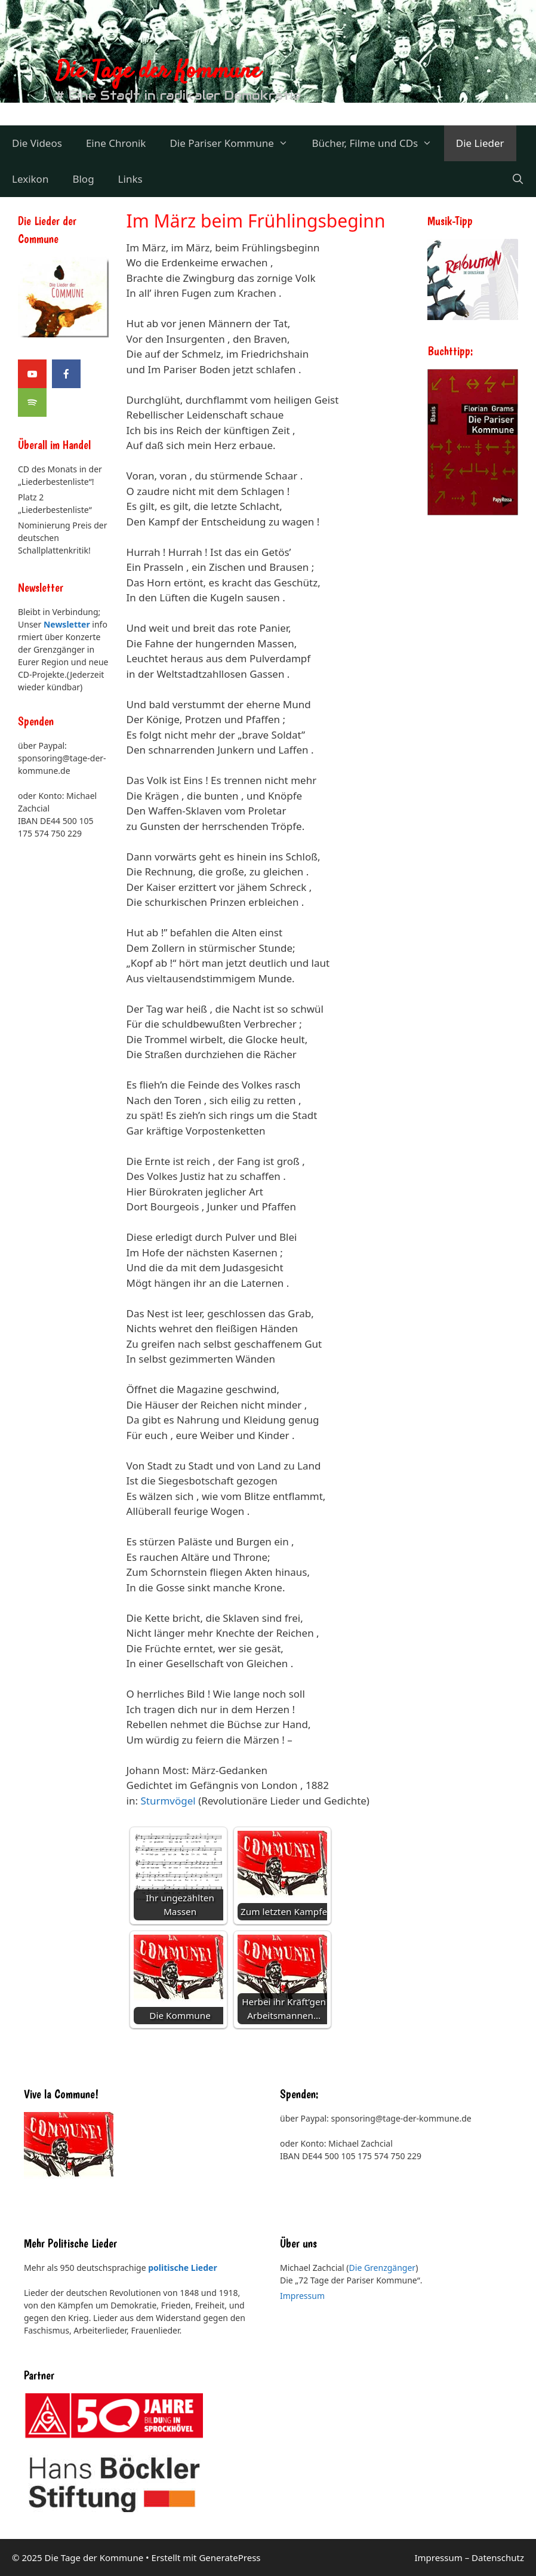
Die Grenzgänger (382, 2267)
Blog (83, 179)
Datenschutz (498, 2557)
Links (130, 179)
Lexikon (30, 179)
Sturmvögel (167, 1800)
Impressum (302, 2295)
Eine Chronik (116, 143)
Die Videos (37, 143)
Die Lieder (480, 143)
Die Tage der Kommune (158, 72)
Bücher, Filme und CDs (377, 143)
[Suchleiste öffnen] (517, 179)
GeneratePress (229, 2557)
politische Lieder (182, 2267)
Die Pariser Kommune (235, 143)
